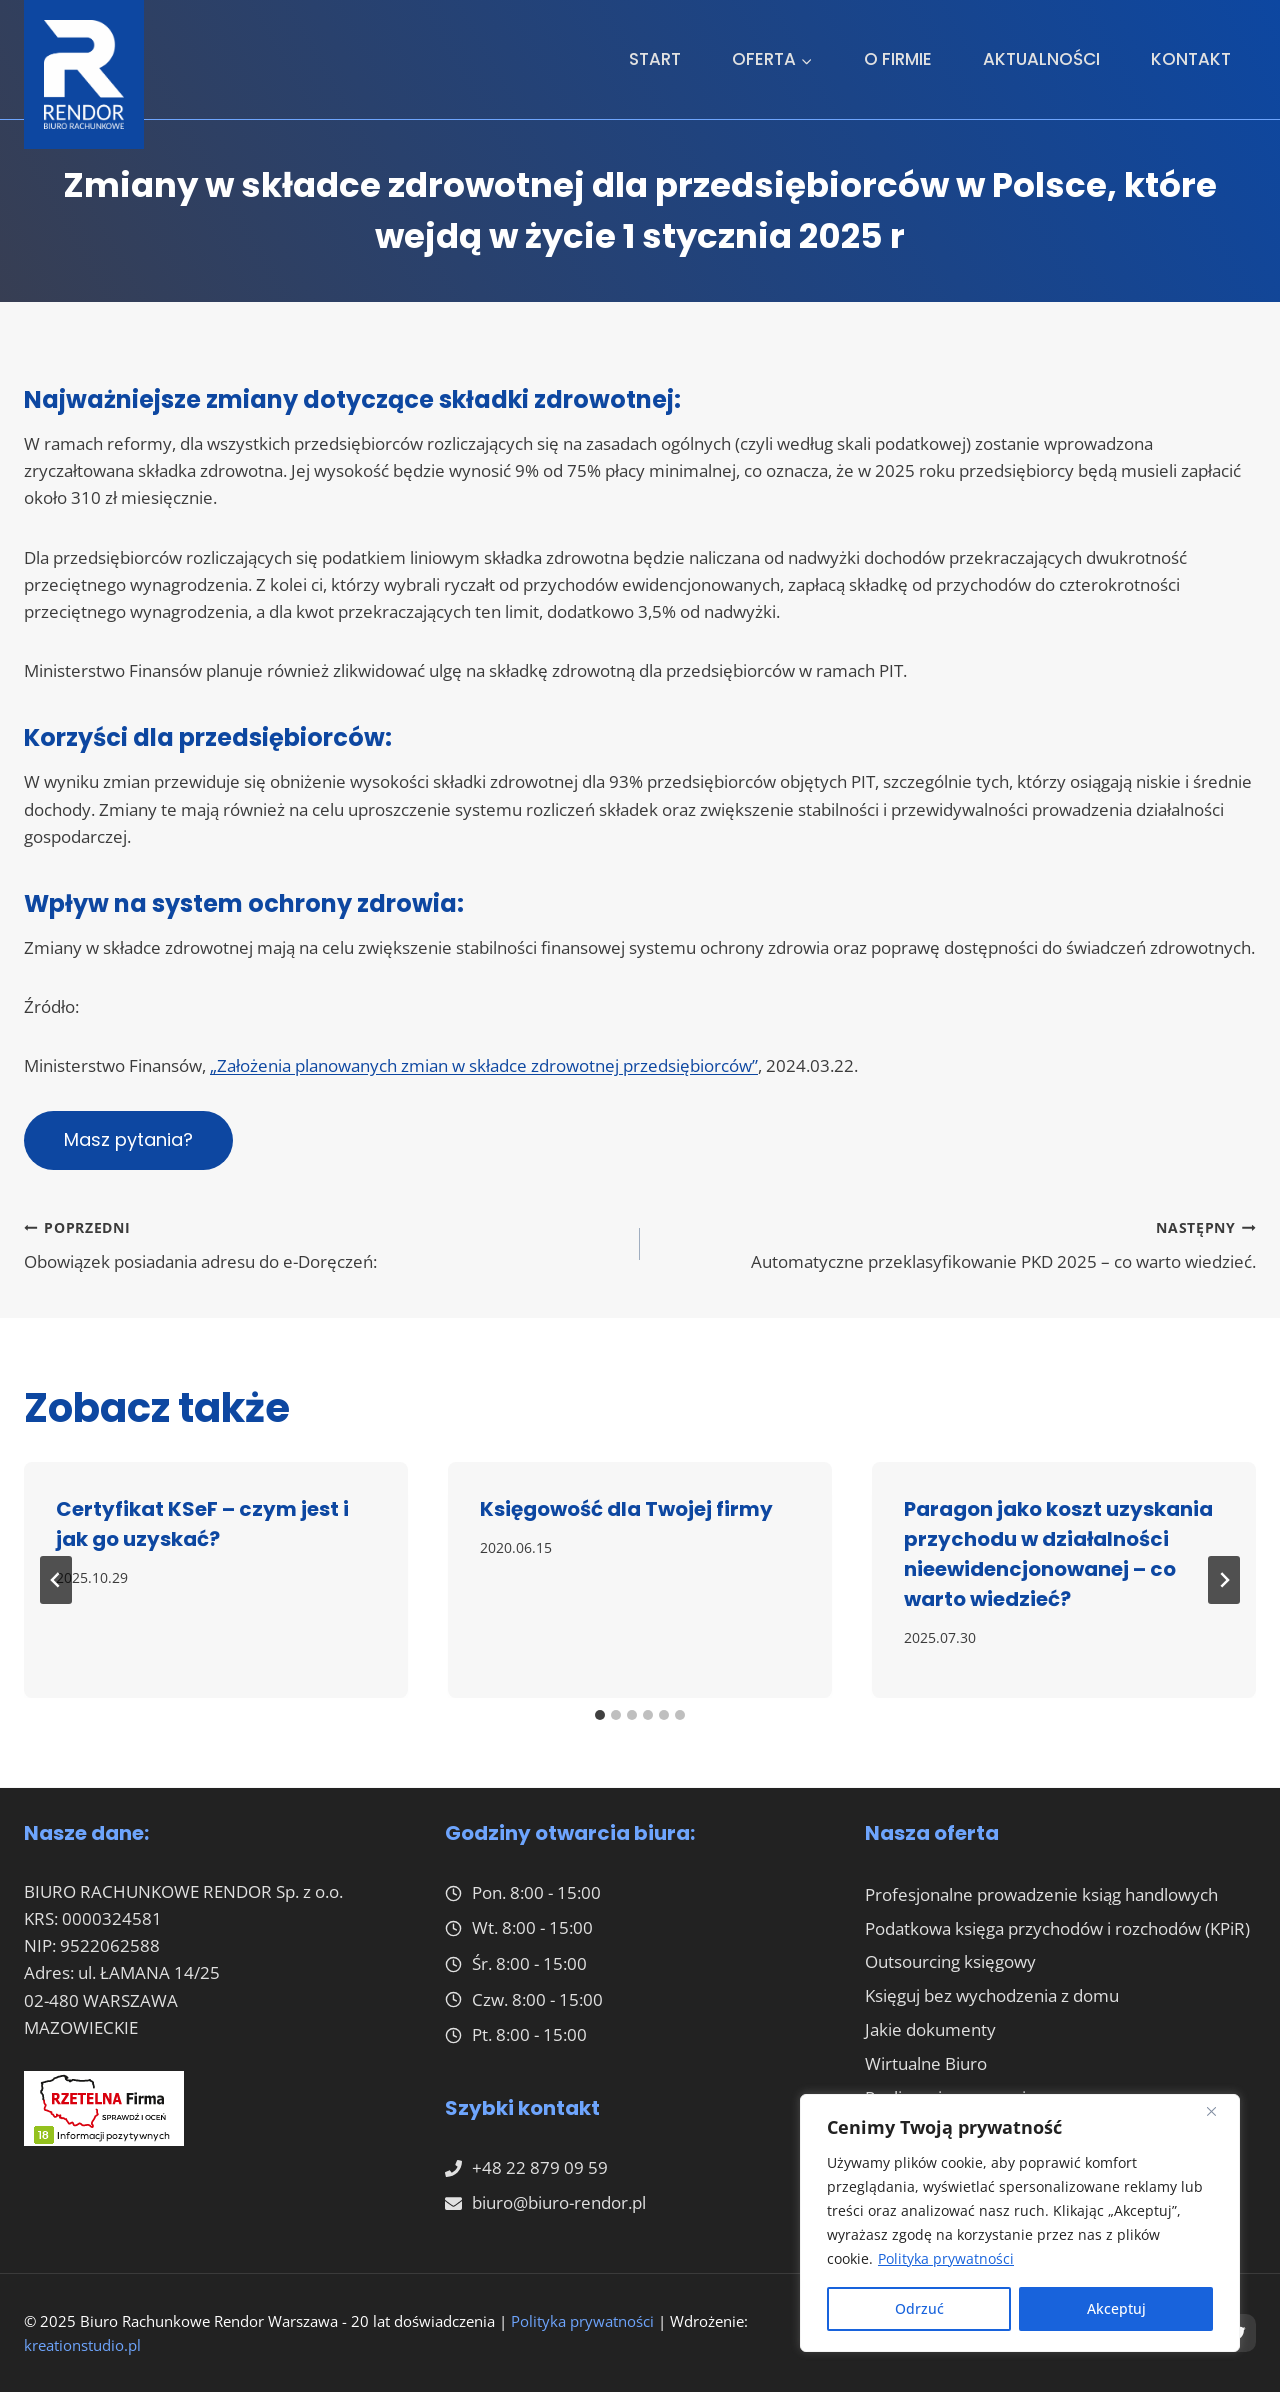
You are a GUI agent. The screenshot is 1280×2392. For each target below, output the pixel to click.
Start (655, 59)
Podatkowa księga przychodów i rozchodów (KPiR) (1057, 1928)
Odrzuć (919, 2308)
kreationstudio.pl (82, 2345)
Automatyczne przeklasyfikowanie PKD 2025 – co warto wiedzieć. (956, 1243)
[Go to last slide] (56, 1580)
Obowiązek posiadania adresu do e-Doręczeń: (323, 1243)
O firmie (898, 59)
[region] (1020, 2223)
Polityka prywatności (946, 2258)
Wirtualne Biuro (926, 2063)
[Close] (1219, 2111)
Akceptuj (1116, 2308)
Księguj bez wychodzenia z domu (992, 1995)
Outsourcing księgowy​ (950, 1961)
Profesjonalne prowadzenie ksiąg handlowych (1041, 1894)
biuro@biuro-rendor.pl (559, 2202)
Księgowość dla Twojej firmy (626, 1509)
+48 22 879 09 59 (540, 2167)
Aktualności (1041, 59)
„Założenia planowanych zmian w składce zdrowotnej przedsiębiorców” (484, 1065)
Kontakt (1191, 59)
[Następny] (1224, 1580)
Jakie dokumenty (930, 2029)
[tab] (600, 1715)
